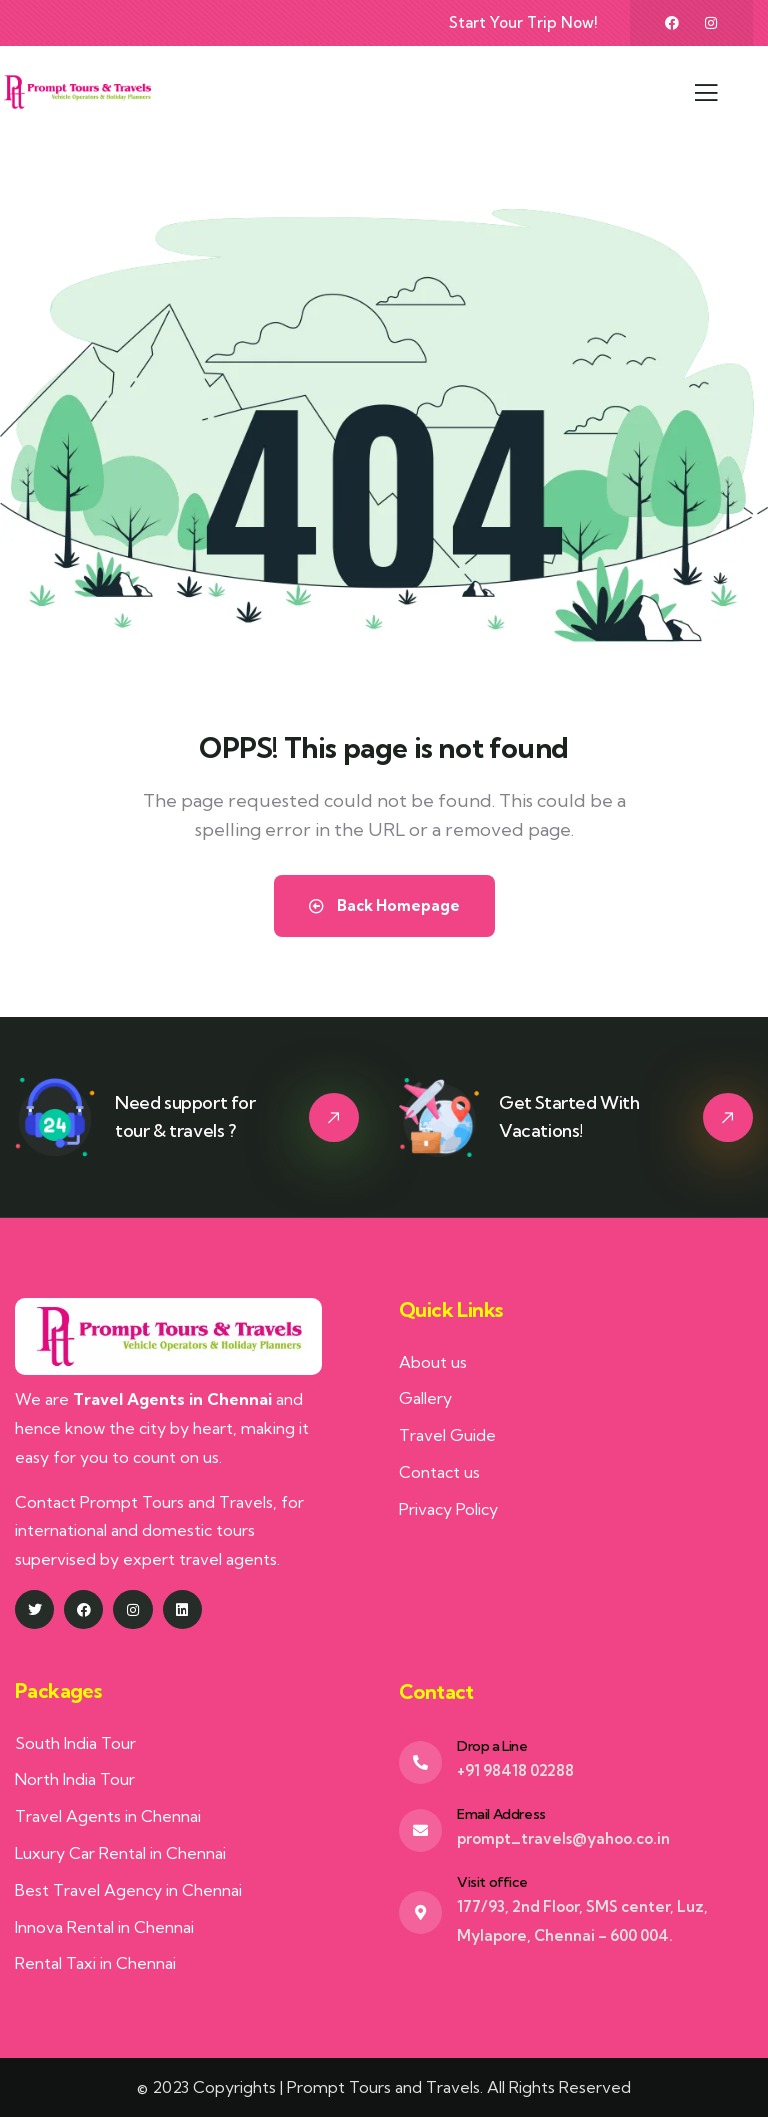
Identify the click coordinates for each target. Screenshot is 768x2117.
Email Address (501, 1814)
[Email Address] (420, 1830)
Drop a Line (492, 1746)
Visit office (492, 1882)
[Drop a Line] (420, 1762)
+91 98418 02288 (515, 1770)
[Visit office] (420, 1912)
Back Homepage (384, 905)
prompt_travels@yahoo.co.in (563, 1838)
